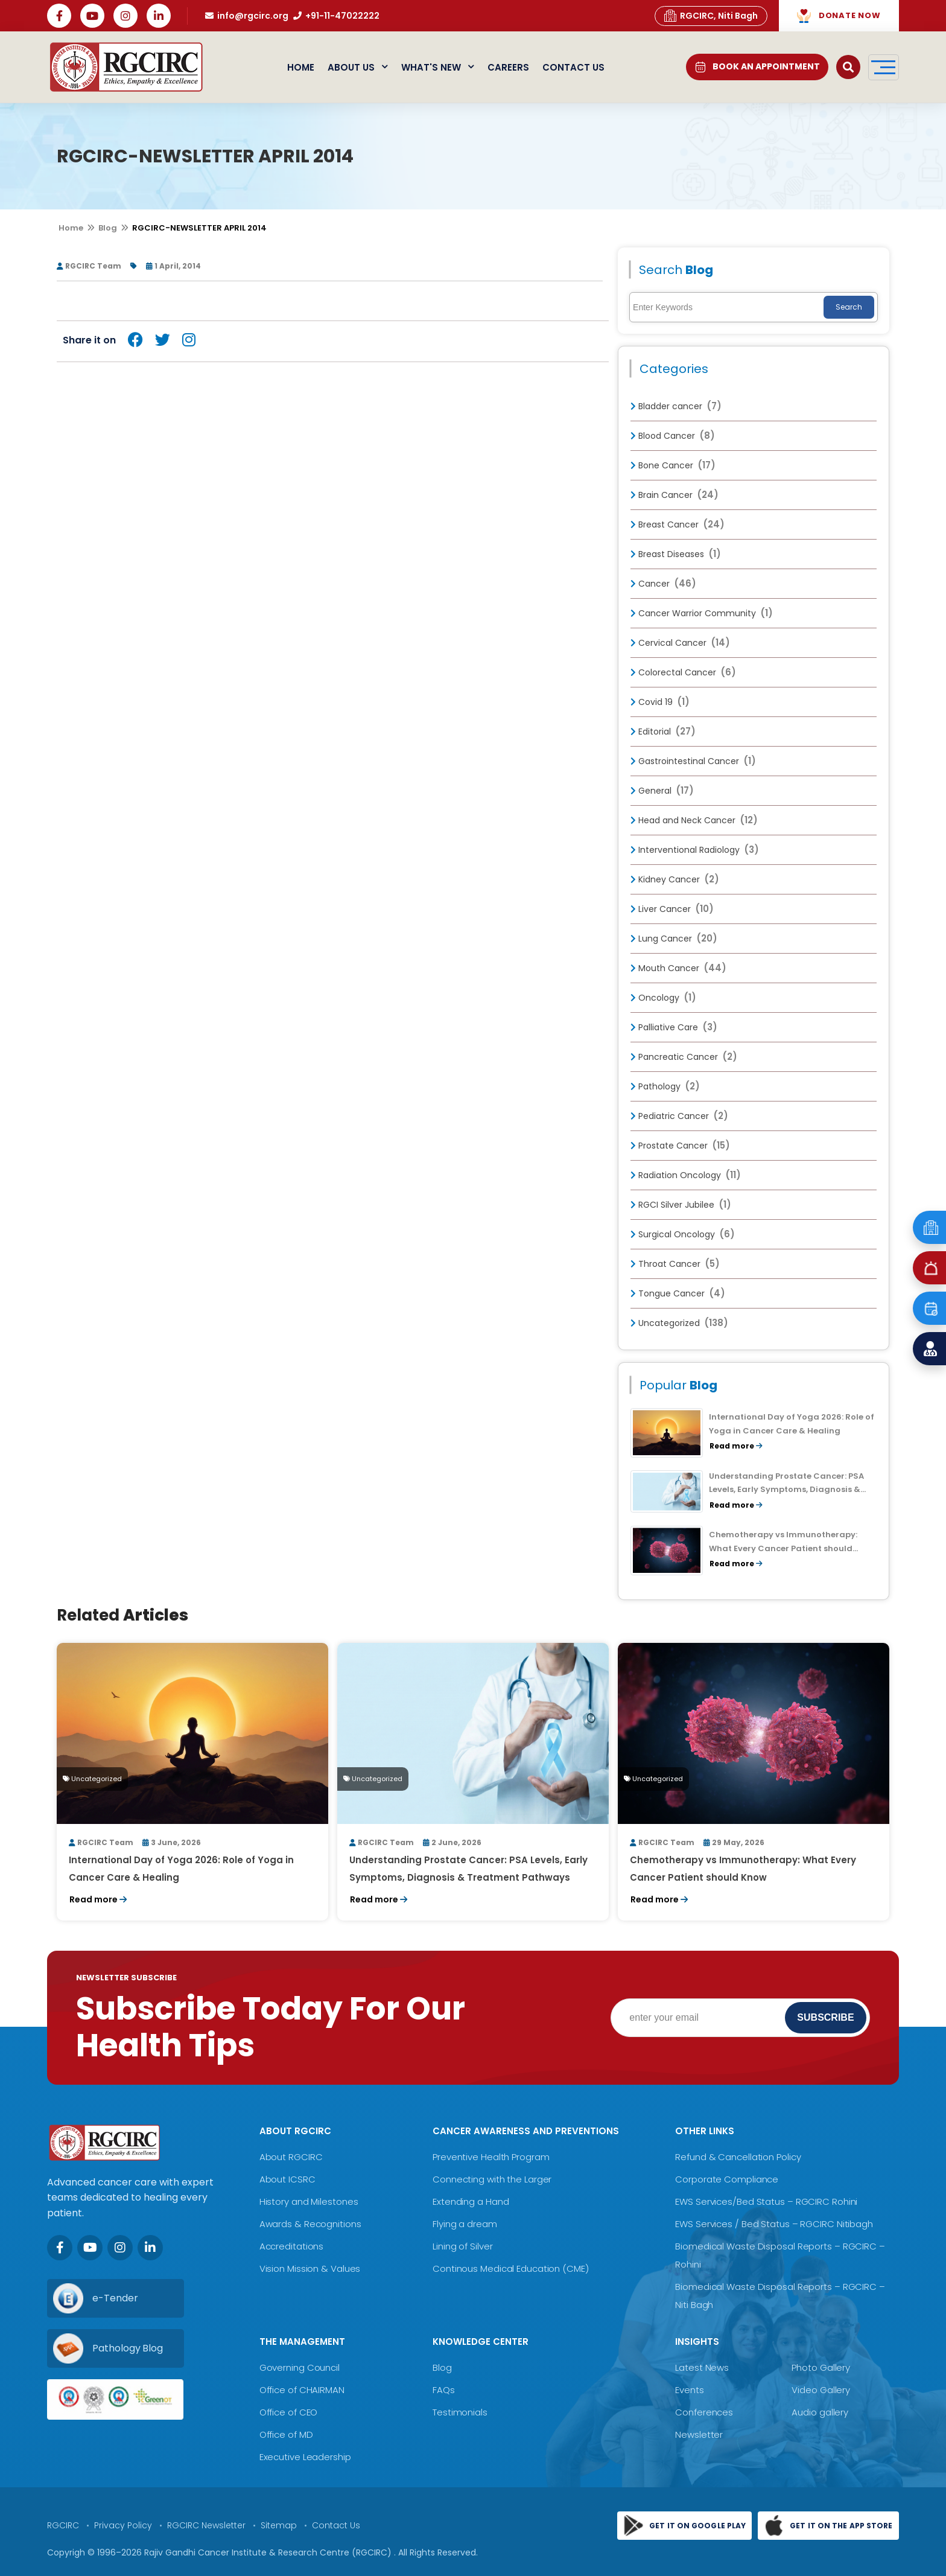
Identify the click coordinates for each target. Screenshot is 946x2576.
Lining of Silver (462, 2246)
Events (689, 2389)
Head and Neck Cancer (694, 820)
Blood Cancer (672, 436)
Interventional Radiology (694, 850)
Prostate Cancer (680, 1146)
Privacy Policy (123, 2525)
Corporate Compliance (726, 2179)
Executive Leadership (305, 2456)
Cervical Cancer (680, 643)
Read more (736, 1446)
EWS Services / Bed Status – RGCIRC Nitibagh (774, 2223)
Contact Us (573, 67)
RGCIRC (63, 2525)
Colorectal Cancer (683, 672)
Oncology (663, 998)
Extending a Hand (471, 2201)
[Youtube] (90, 2247)
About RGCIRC (291, 2156)
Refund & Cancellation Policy (738, 2156)
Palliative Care (673, 1027)
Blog (107, 228)
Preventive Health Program (491, 2156)
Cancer (663, 584)
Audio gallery (820, 2412)
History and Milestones (308, 2201)
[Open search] (848, 67)
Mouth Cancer (678, 968)
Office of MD (286, 2434)
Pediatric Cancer (679, 1116)
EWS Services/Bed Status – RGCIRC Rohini (766, 2201)
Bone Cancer (673, 465)
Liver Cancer (672, 909)
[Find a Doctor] (929, 1348)
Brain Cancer (674, 495)
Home (300, 67)
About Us (358, 67)
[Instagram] (120, 2247)
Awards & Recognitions (310, 2223)
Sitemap (279, 2525)
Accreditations (291, 2246)
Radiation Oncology (685, 1175)
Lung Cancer (673, 939)
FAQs (444, 2389)
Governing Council (299, 2367)
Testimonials (460, 2412)
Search (849, 307)
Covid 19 (660, 702)
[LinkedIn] (150, 2247)
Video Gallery (821, 2389)
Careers (508, 67)
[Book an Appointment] (929, 1308)
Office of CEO (288, 2412)
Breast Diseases (675, 554)
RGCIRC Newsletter (206, 2525)
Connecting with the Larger (492, 2179)
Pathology (665, 1086)
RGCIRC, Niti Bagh (711, 16)
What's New (437, 67)
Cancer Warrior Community (701, 613)
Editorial (663, 731)
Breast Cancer (677, 524)
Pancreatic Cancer (683, 1057)
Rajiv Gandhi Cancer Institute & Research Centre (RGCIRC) (269, 2552)
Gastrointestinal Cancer (693, 761)
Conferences (704, 2412)
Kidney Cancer (674, 879)
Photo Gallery (821, 2367)
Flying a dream (465, 2223)
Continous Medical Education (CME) (511, 2268)
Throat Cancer (675, 1264)
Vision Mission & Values (310, 2268)
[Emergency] (929, 1227)
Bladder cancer (676, 406)
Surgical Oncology (682, 1234)
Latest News (702, 2367)
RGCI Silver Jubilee (680, 1205)
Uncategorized (679, 1323)
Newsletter (699, 2434)
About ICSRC (287, 2179)
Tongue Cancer (677, 1293)
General (662, 791)
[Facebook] (59, 2247)
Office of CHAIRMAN (301, 2389)
